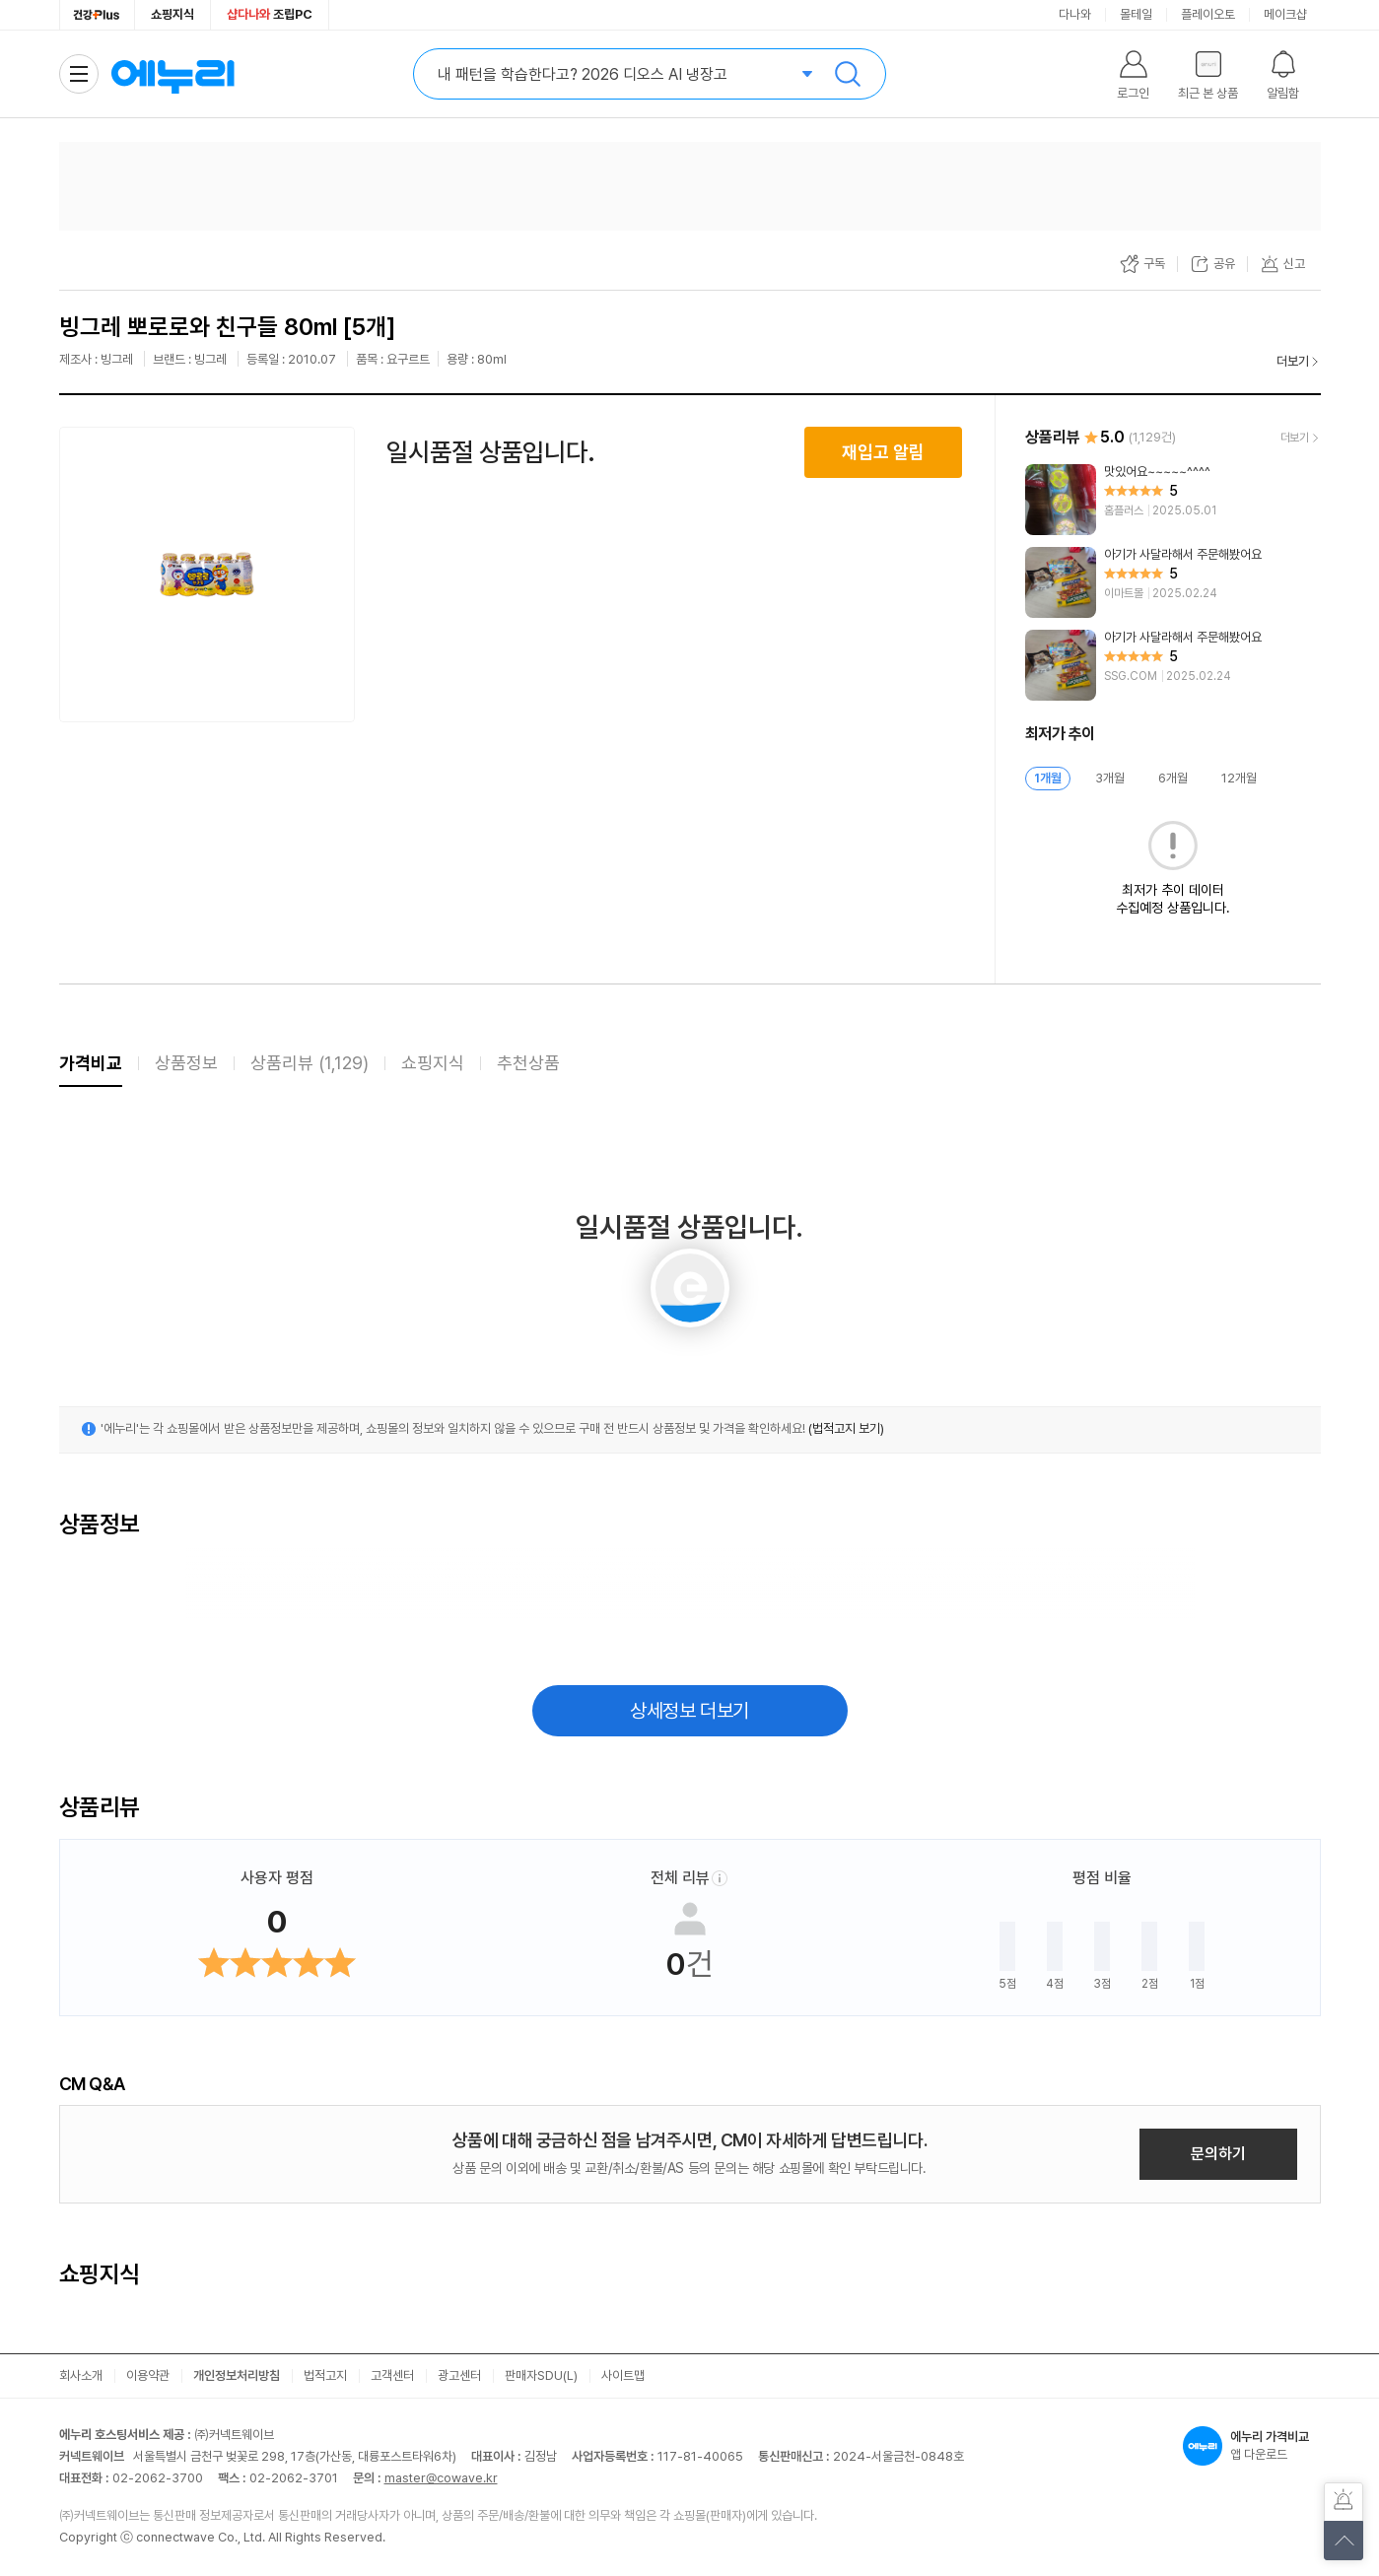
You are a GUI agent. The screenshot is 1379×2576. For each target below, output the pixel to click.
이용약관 (148, 2375)
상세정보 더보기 (689, 1711)
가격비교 (90, 1062)
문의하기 (1218, 2153)
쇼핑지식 (172, 14)
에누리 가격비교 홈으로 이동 (172, 74)
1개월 (1048, 778)
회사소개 (81, 2375)
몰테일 (1136, 14)
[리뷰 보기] (1173, 499)
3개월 (1110, 778)
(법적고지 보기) (846, 1428)
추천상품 (528, 1062)
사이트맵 (623, 2375)
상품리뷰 (309, 1062)
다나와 (1075, 14)
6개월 (1173, 778)
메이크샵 (1285, 14)
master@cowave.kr (441, 2478)
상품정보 (186, 1062)
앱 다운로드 (1252, 2446)
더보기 (1292, 361)
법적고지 (325, 2375)
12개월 (1239, 778)
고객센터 (392, 2375)
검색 (847, 74)
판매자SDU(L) (541, 2375)
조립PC (269, 14)
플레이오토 (1208, 14)
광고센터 (459, 2375)
